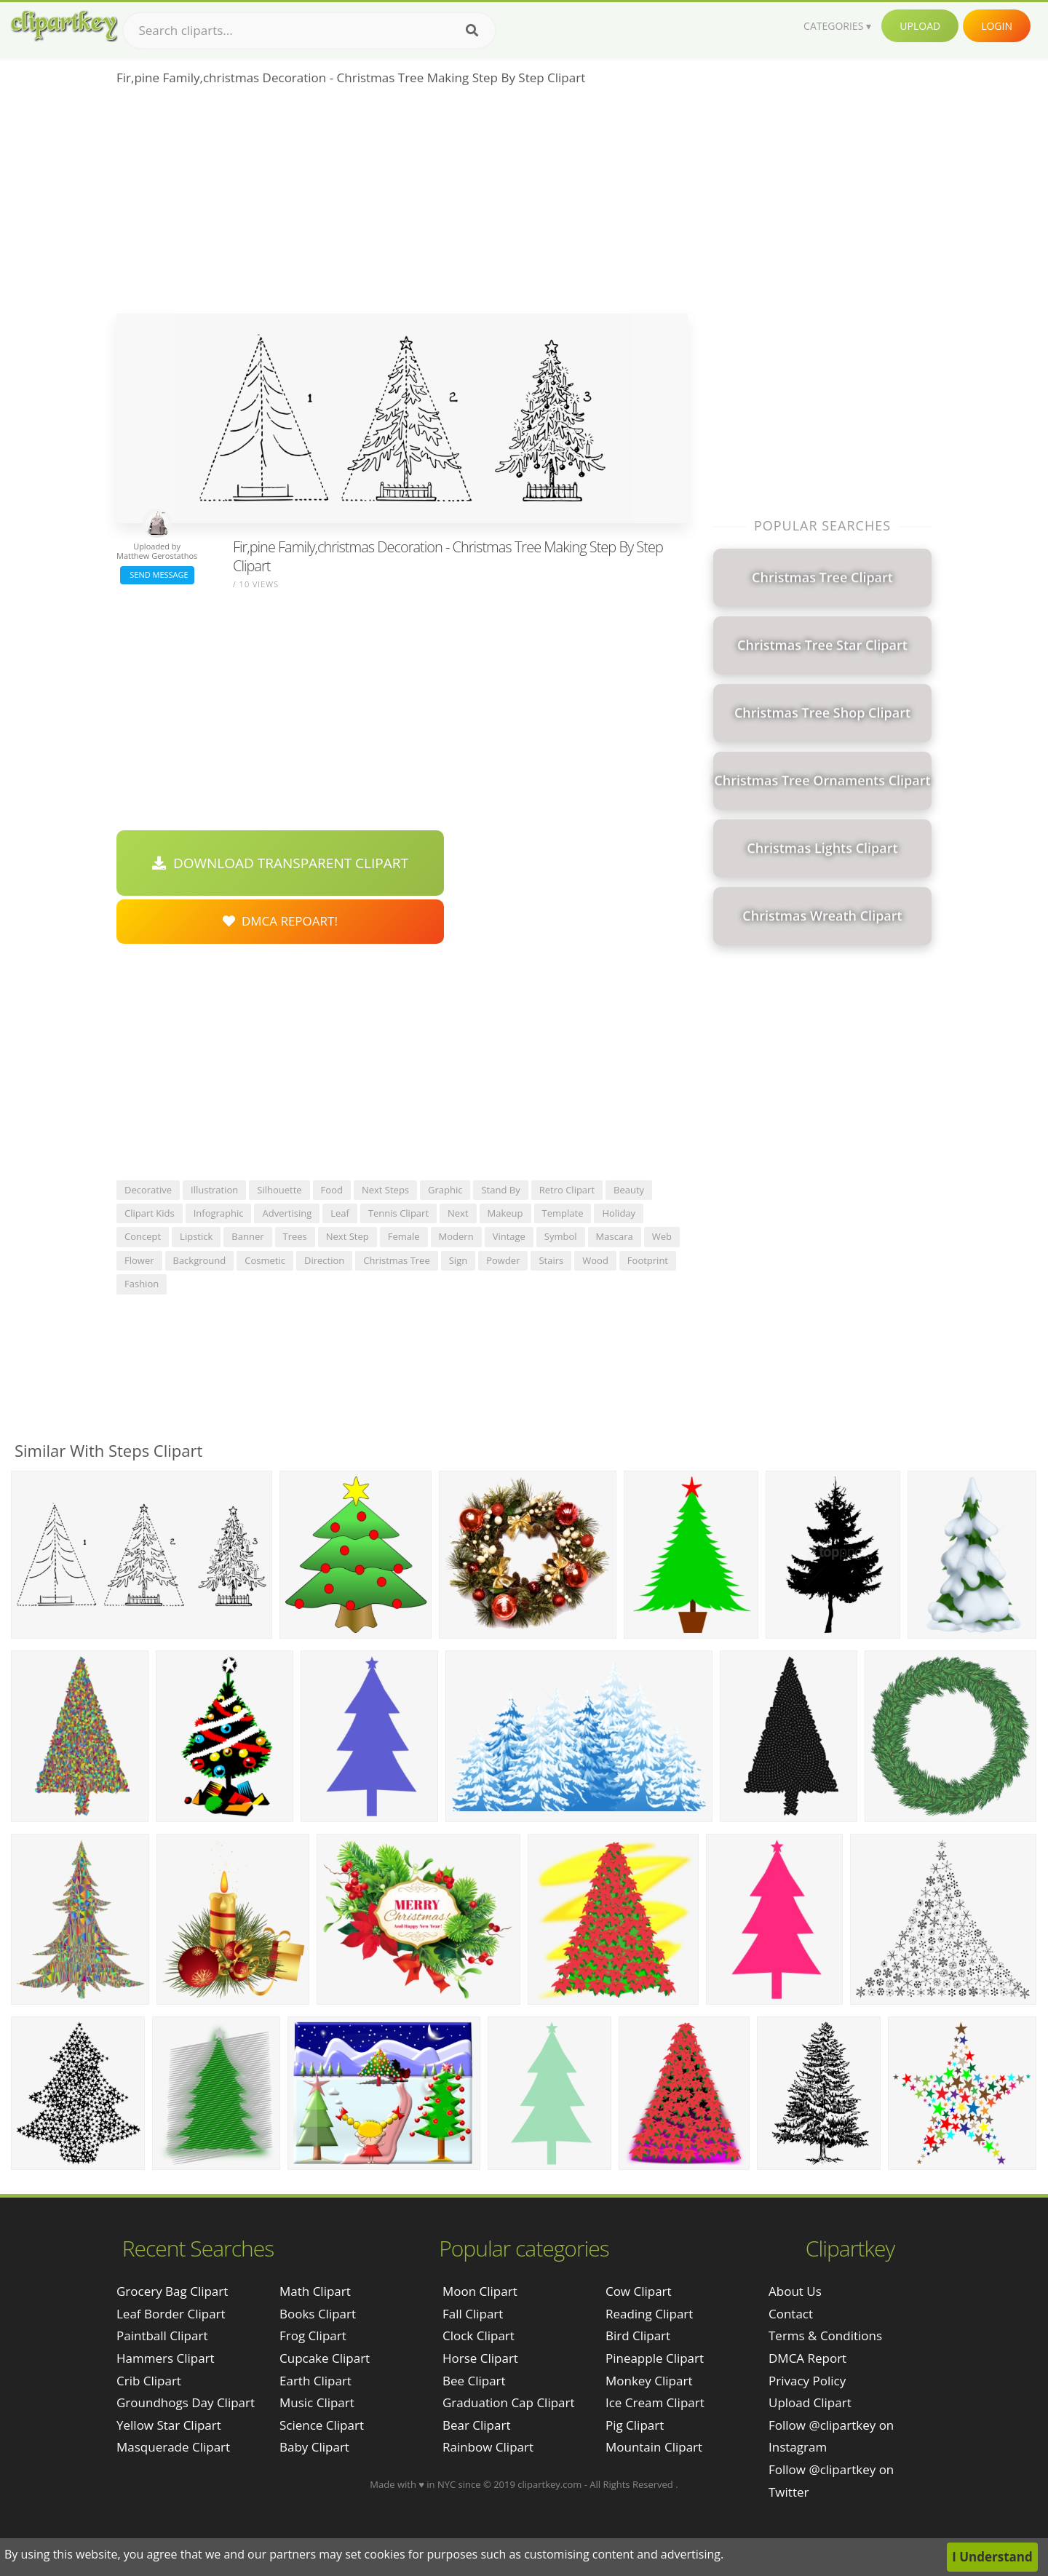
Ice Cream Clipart (655, 2402)
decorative (148, 1189)
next (458, 1213)
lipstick (196, 1236)
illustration (214, 1189)
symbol (560, 1236)
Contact (791, 2313)
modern (456, 1236)
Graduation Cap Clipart (508, 2402)
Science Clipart (321, 2425)
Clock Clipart (478, 2335)
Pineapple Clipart (655, 2358)
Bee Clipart (474, 2380)
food (332, 1189)
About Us (795, 2291)
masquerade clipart (173, 2446)
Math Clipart (315, 2291)
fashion (141, 1283)
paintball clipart (161, 2335)
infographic (219, 1213)
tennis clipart (398, 1213)
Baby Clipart (314, 2446)
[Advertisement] (402, 204)
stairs (551, 1260)
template (563, 1213)
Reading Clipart (649, 2313)
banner (247, 1236)
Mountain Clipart (654, 2446)
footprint (647, 1260)
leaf (339, 1213)
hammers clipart (165, 2358)
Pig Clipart (635, 2425)
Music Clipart (316, 2402)
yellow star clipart (168, 2425)
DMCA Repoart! (280, 921)
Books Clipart (317, 2313)
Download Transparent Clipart (280, 863)
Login (996, 26)
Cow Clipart (639, 2291)
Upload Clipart (810, 2402)
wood (595, 1260)
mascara (614, 1236)
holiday (618, 1213)
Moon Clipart (479, 2291)
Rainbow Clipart (487, 2446)
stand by (500, 1189)
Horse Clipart (480, 2358)
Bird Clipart (638, 2335)
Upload (920, 26)
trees (295, 1236)
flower (139, 1260)
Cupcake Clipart (324, 2358)
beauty (629, 1189)
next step (347, 1236)
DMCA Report (807, 2358)
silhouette (279, 1189)
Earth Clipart (315, 2380)
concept (142, 1236)
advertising (286, 1213)
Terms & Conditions (825, 2335)
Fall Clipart (472, 2313)
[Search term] (309, 30)
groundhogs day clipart (185, 2402)
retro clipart (567, 1189)
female (404, 1236)
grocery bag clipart (172, 2291)
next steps (385, 1189)
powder (503, 1260)
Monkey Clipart (649, 2380)
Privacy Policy (807, 2380)
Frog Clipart (312, 2335)
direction (324, 1260)
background (199, 1260)
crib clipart (148, 2380)
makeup (505, 1213)
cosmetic (265, 1260)
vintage (509, 1236)
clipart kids (149, 1213)
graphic (445, 1189)
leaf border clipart (171, 2313)
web (662, 1236)
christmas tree (396, 1260)
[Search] (472, 30)
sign (458, 1260)
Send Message (157, 574)
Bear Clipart (476, 2425)
